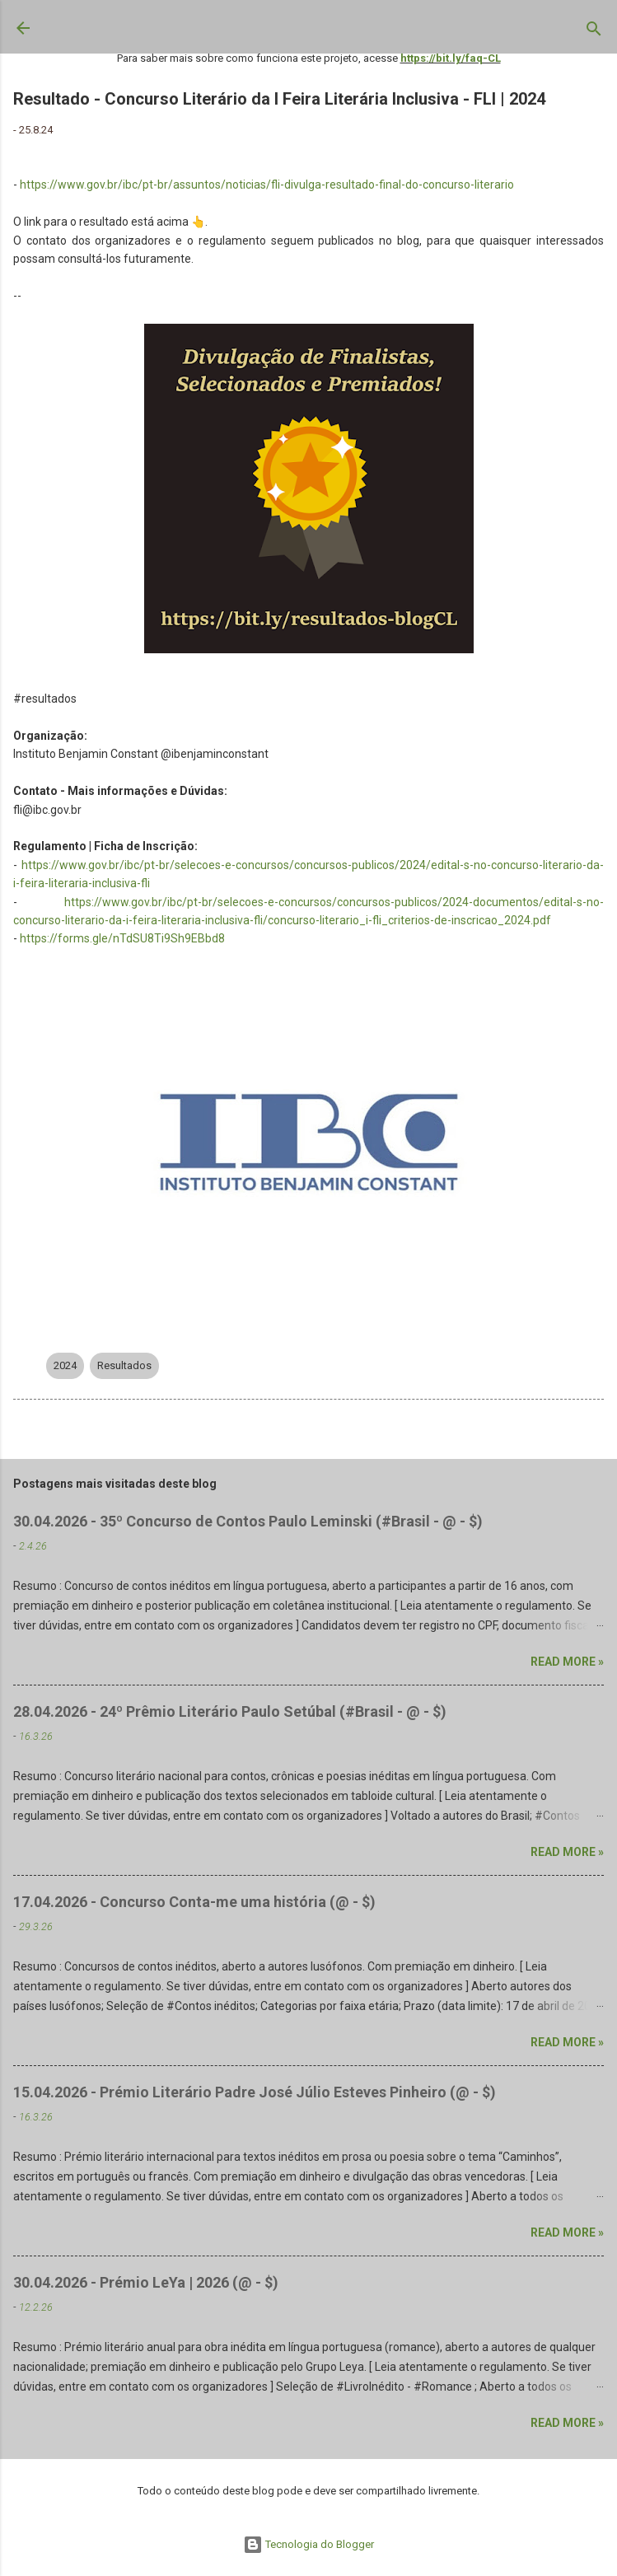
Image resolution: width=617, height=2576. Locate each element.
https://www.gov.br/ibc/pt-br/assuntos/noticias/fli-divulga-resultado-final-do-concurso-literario (267, 184)
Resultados (124, 1365)
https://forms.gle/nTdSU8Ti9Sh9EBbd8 (122, 938)
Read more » (567, 1661)
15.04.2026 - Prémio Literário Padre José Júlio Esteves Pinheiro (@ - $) (254, 2092)
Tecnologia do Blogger (308, 2544)
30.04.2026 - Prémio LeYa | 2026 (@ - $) (145, 2282)
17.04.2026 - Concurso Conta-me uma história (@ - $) (194, 1901)
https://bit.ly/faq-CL (450, 58)
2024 (65, 1365)
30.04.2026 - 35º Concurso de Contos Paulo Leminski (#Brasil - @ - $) (248, 1521)
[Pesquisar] (594, 32)
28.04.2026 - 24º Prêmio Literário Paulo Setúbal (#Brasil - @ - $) (229, 1711)
